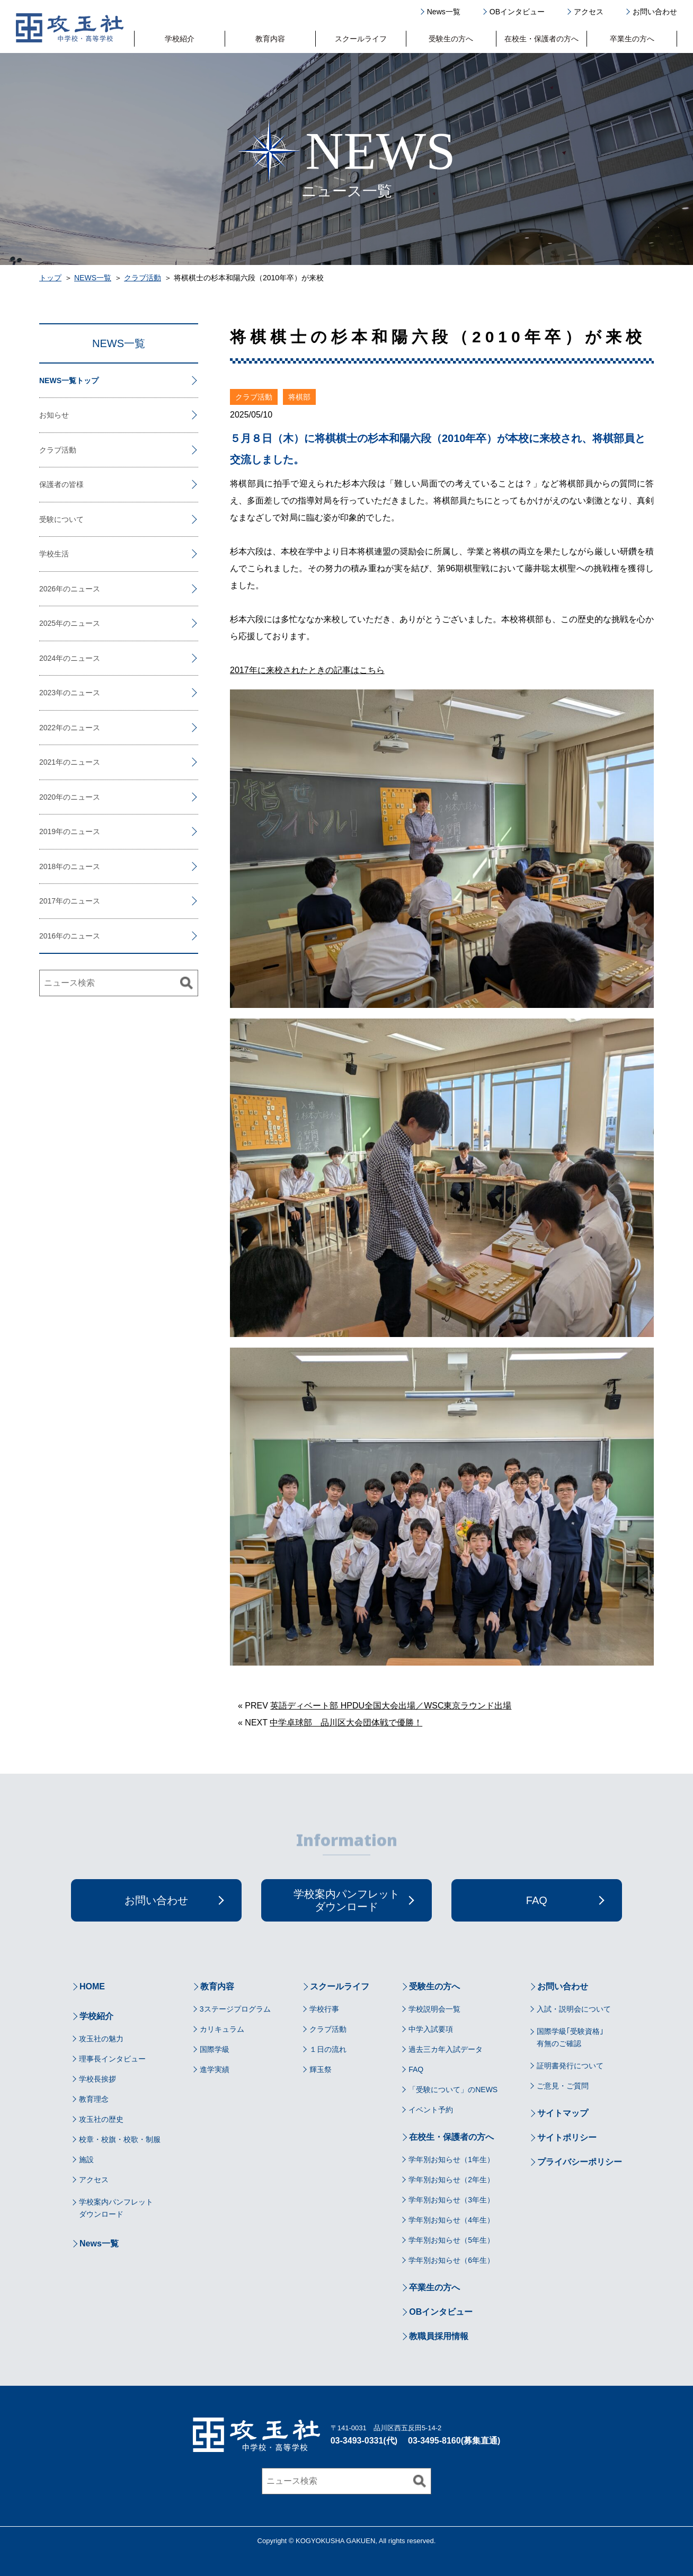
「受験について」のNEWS (452, 2089)
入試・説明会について (574, 2009)
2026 (47, 589)
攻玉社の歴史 (101, 2119)
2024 (47, 658)
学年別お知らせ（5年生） (451, 2240)
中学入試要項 (430, 2029)
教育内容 (270, 38)
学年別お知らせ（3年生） (451, 2200)
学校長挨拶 (97, 2079)
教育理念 (94, 2099)
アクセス (588, 11)
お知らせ (54, 415)
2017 (47, 901)
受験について (61, 519)
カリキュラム (222, 2029)
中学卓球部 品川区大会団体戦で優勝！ (346, 1722)
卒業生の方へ (632, 38)
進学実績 (214, 2069)
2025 (47, 623)
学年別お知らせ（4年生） (451, 2220)
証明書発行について (570, 2065)
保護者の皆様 (61, 484)
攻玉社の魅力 (101, 2038)
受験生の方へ (451, 38)
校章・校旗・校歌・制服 (120, 2139)
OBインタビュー (517, 11)
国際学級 (214, 2049)
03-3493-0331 (357, 2440)
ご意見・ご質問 (563, 2086)
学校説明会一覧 (434, 2009)
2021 (47, 762)
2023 (47, 692)
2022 (47, 727)
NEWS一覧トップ (69, 380)
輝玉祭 (320, 2069)
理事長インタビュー (112, 2059)
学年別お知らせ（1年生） (451, 2159)
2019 (47, 831)
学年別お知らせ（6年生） (451, 2260)
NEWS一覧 (92, 277)
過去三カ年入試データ (445, 2049)
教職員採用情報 (438, 2336)
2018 (47, 866)
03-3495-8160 (434, 2440)
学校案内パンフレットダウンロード (116, 2208)
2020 (47, 797)
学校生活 (54, 554)
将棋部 (299, 397)
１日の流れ (327, 2049)
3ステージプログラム (235, 2009)
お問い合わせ (655, 11)
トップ (50, 277)
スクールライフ (361, 38)
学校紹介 (179, 38)
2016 (47, 936)
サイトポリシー (567, 2137)
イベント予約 (430, 2109)
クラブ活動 (142, 277)
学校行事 (324, 2009)
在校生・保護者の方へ (541, 38)
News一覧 (443, 11)
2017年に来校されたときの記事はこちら (307, 670)
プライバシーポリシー (579, 2161)
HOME (92, 1986)
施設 (86, 2159)
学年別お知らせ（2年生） (451, 2179)
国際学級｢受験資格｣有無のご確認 (570, 2037)
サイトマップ (562, 2113)
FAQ (415, 2069)
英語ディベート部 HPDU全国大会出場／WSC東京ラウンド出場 (390, 1705)
